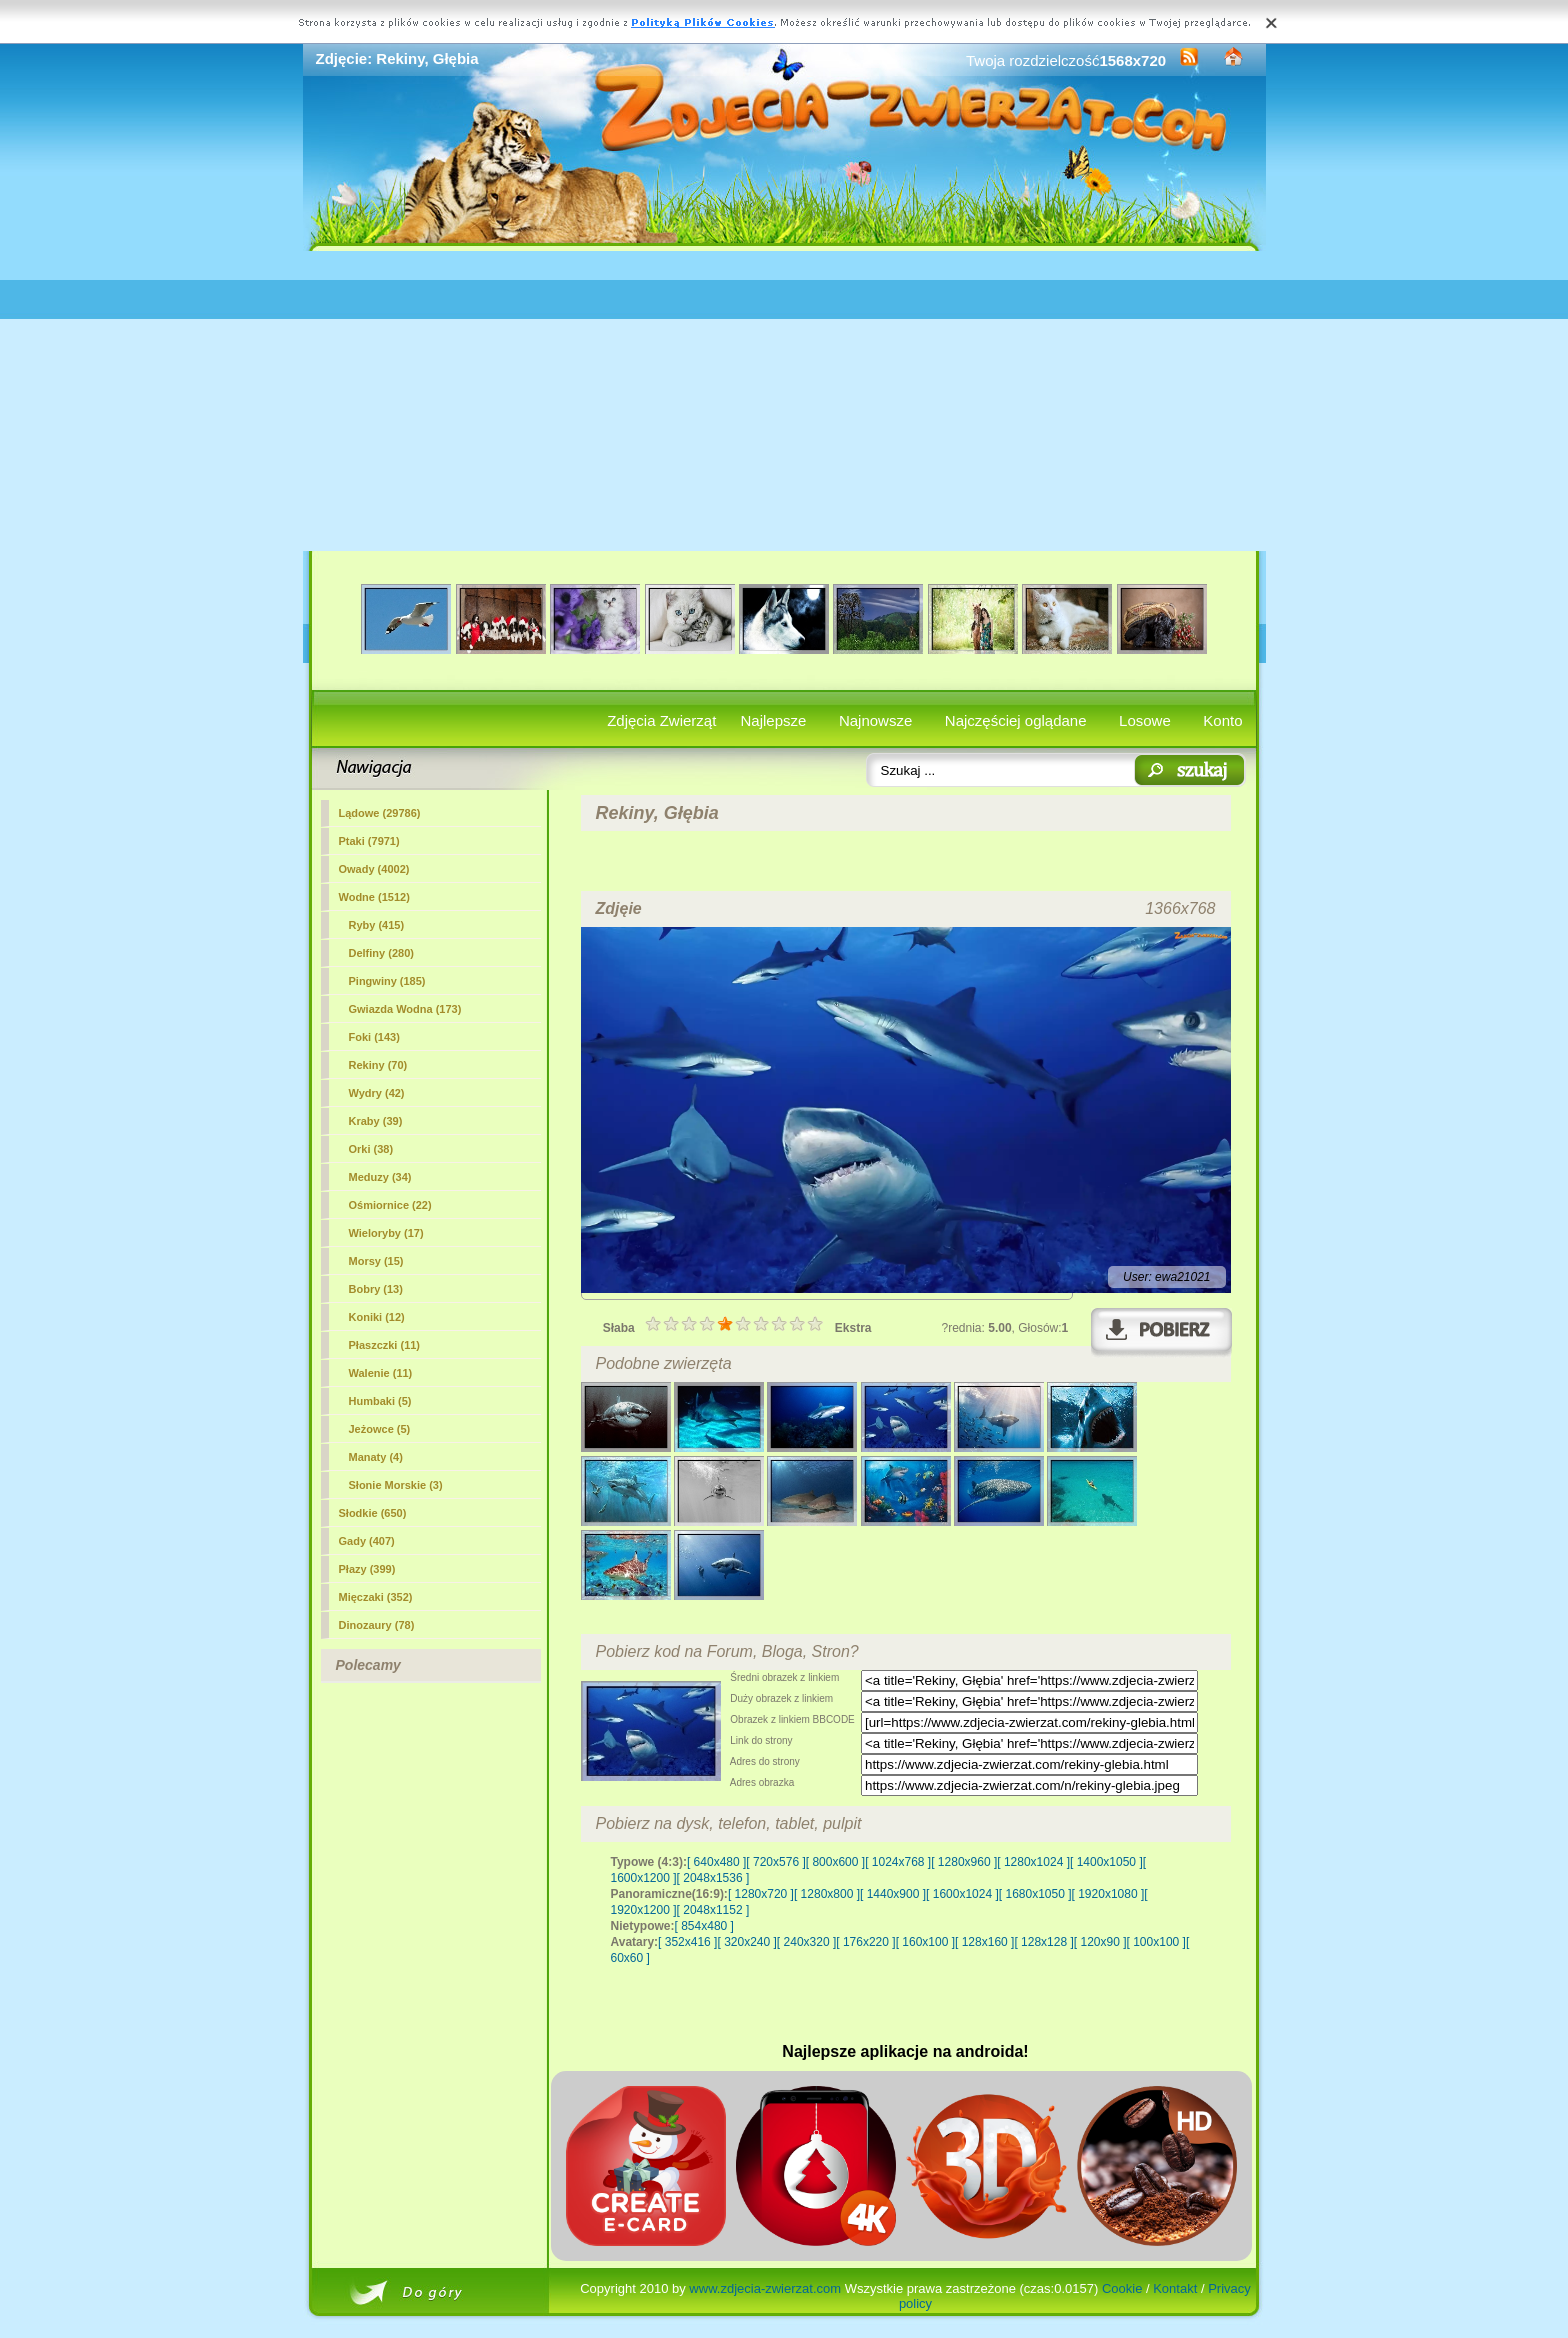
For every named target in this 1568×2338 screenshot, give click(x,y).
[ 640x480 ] (716, 1862)
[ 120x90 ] (1100, 1942)
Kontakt (1175, 2288)
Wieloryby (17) (386, 1233)
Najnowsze (875, 720)
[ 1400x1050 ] (1106, 1862)
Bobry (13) (376, 1289)
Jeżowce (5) (380, 1429)
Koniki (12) (377, 1317)
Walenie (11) (381, 1373)
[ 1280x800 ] (827, 1894)
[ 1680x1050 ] (1035, 1894)
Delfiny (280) (381, 953)
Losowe (1145, 720)
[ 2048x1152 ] (713, 1910)
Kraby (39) (376, 1121)
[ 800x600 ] (835, 1862)
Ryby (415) (377, 925)
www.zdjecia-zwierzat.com (765, 2288)
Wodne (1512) (374, 897)
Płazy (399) (367, 1569)
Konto (1222, 720)
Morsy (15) (376, 1261)
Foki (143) (374, 1037)
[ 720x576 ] (775, 1862)
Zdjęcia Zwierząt (661, 720)
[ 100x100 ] (1156, 1942)
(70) (378, 1065)
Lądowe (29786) (380, 813)
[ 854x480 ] (704, 1926)
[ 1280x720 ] (761, 1894)
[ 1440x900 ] (893, 1894)
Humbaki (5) (380, 1401)
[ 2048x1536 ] (713, 1878)
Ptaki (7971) (369, 841)
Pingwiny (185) (387, 981)
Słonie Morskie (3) (396, 1485)
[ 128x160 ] (984, 1942)
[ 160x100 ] (925, 1942)
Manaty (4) (376, 1457)
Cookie (1122, 2288)
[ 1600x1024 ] (962, 1894)
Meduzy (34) (380, 1177)
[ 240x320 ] (806, 1942)
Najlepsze (774, 720)
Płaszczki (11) (385, 1345)
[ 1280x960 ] (964, 1862)
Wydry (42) (377, 1093)
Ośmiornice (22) (390, 1205)
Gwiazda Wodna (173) (405, 1009)
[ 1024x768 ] (898, 1862)
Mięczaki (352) (376, 1597)
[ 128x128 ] (1043, 1942)
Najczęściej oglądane (1016, 720)
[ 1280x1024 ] (1033, 1862)
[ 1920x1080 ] (1108, 1894)
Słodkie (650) (373, 1513)
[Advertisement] (784, 401)
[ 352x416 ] (687, 1942)
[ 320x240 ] (746, 1942)
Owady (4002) (374, 869)
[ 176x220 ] (865, 1942)
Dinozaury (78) (377, 1625)
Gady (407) (367, 1541)
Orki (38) (371, 1149)
